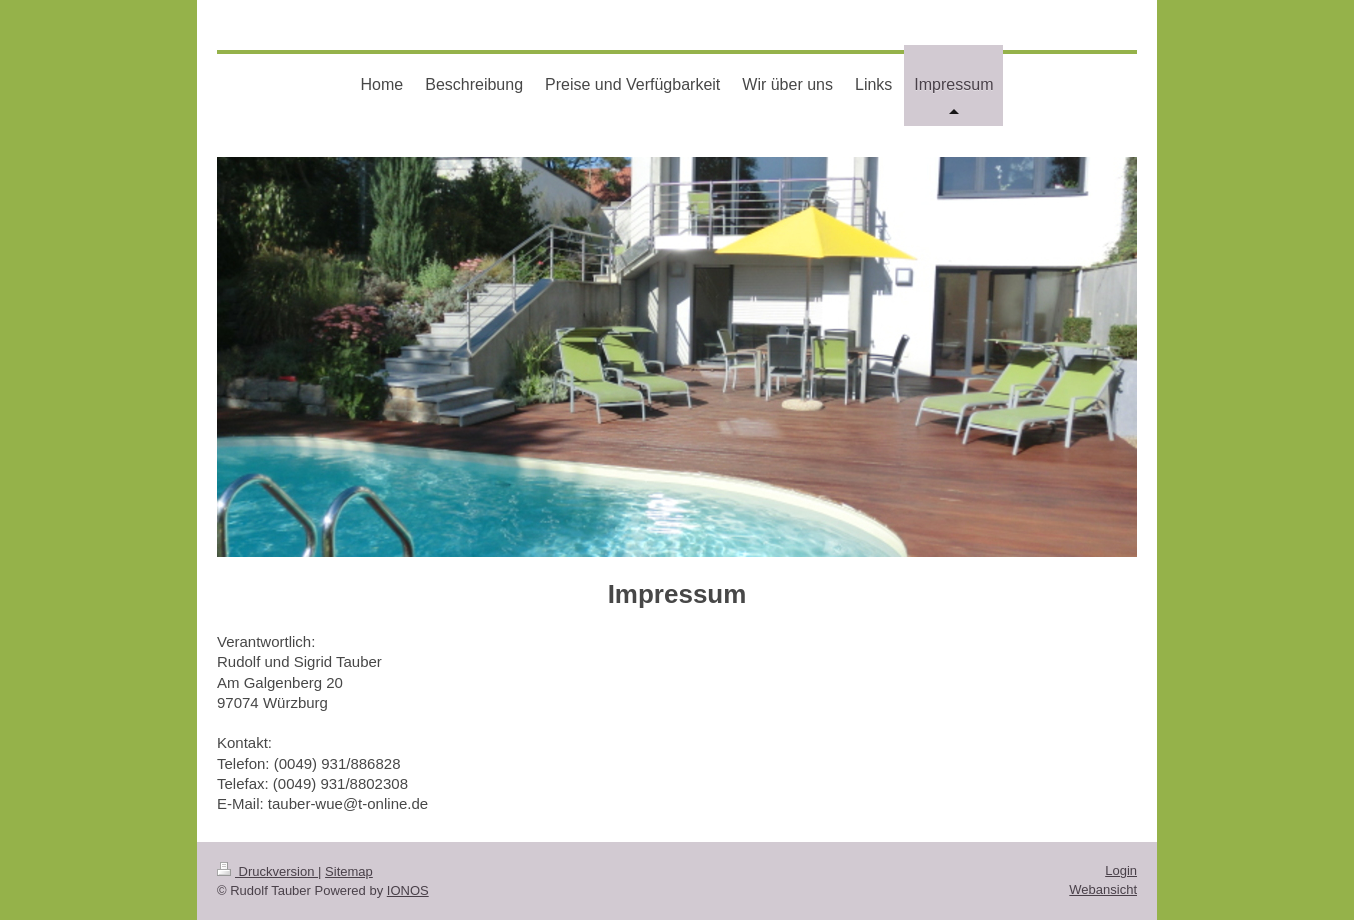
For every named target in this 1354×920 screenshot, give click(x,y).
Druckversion (267, 871)
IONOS (408, 890)
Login (1121, 870)
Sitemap (349, 871)
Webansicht (1103, 889)
